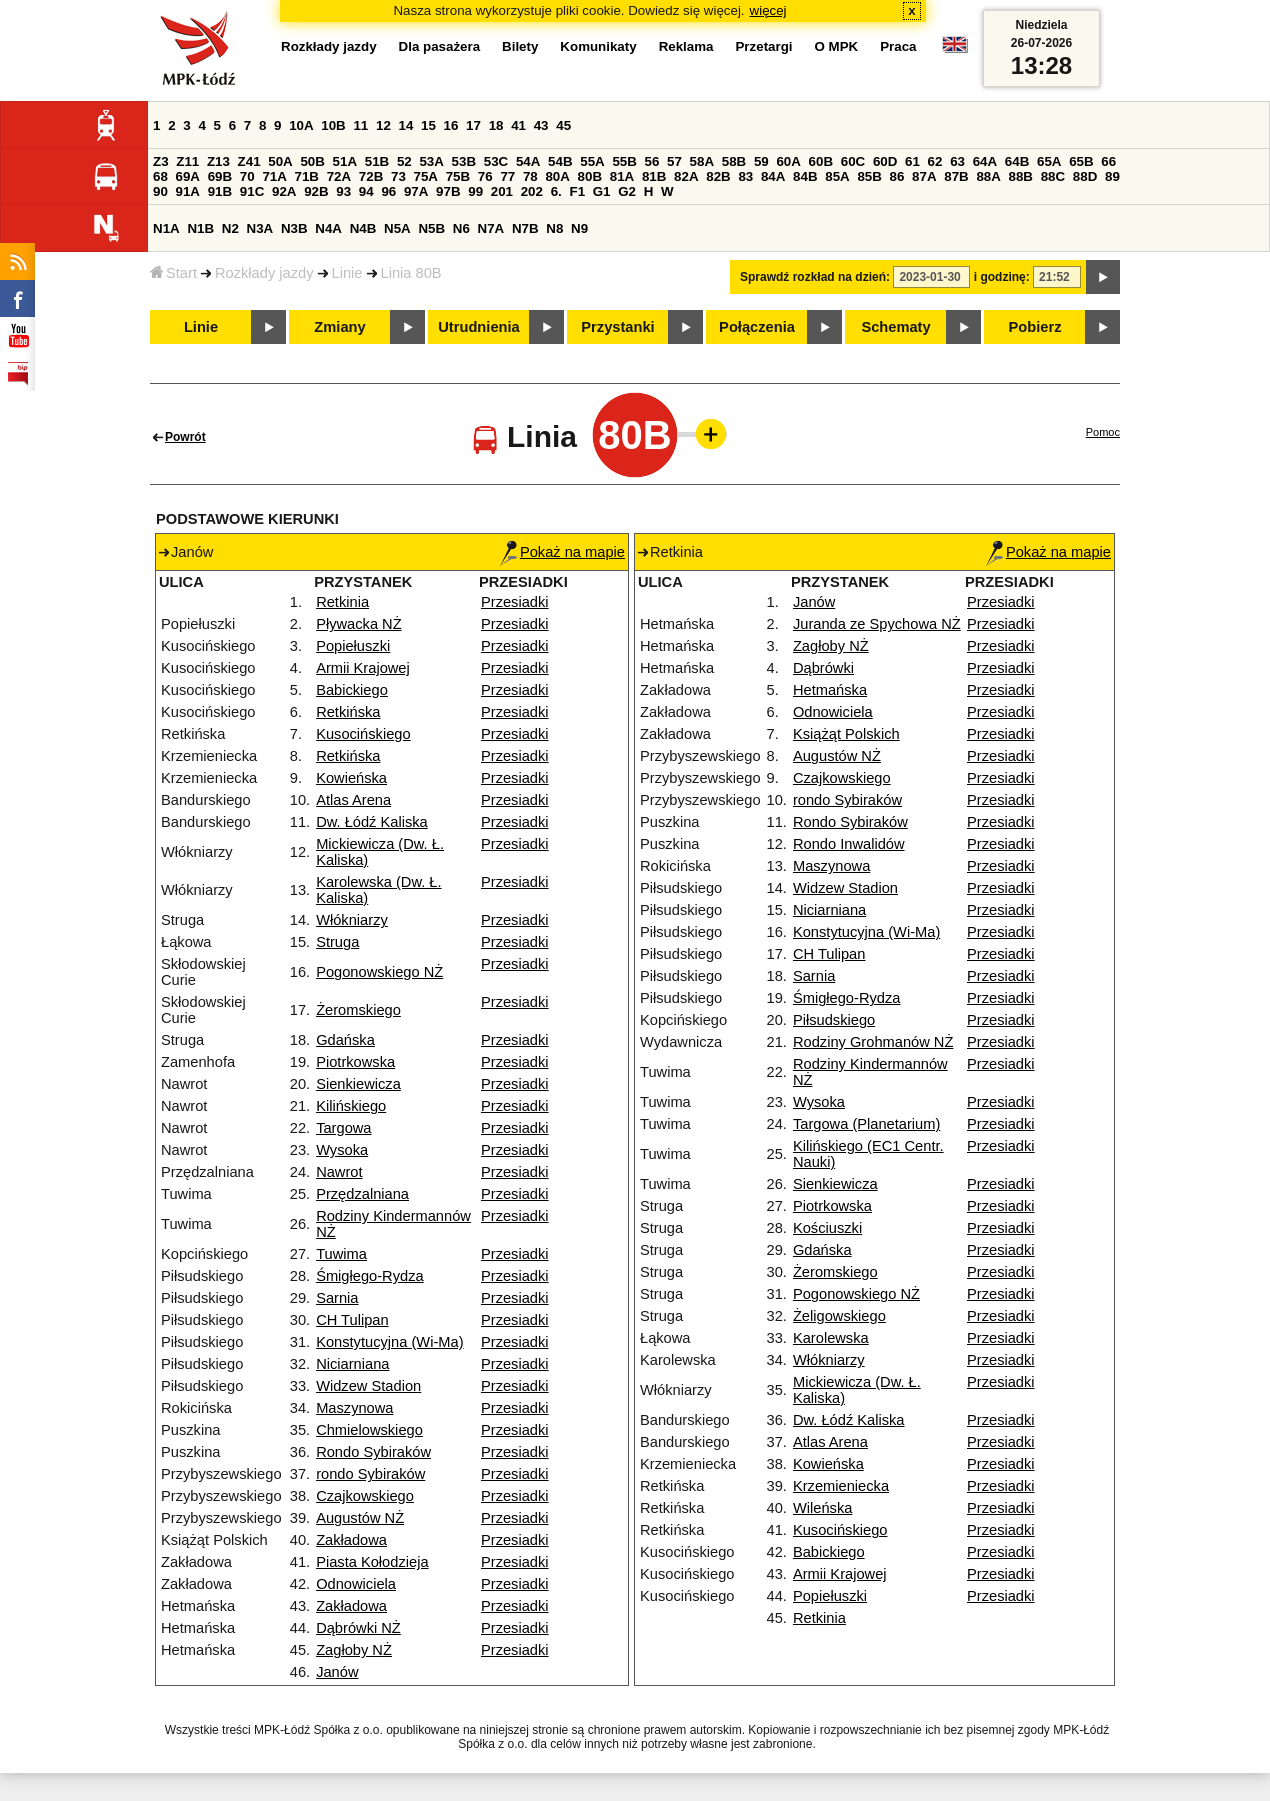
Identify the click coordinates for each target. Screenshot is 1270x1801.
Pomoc (1103, 432)
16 (451, 125)
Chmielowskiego (369, 1430)
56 (652, 161)
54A (528, 161)
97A (416, 191)
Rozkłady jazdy (264, 273)
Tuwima (341, 1254)
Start (173, 273)
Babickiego (352, 690)
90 (160, 191)
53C (496, 161)
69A (188, 176)
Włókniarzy (352, 920)
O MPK (837, 46)
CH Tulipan (352, 1320)
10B (333, 125)
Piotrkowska (355, 1062)
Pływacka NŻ (359, 624)
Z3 (161, 161)
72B (371, 176)
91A (188, 191)
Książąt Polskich (846, 734)
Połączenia (757, 327)
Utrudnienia (478, 327)
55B (624, 161)
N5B (431, 228)
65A (1049, 161)
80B (590, 176)
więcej (768, 10)
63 (957, 161)
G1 (602, 191)
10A (301, 125)
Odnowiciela (356, 1584)
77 (507, 176)
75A (426, 176)
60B (821, 161)
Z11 (187, 161)
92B (316, 191)
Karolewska (831, 1338)
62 (935, 161)
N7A (491, 228)
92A (284, 191)
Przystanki (617, 327)
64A (985, 161)
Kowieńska (351, 778)
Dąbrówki (823, 668)
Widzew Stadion (368, 1386)
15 (428, 125)
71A (274, 176)
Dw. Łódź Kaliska (372, 822)
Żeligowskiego (839, 1316)
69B (220, 176)
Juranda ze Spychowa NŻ (877, 624)
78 (530, 176)
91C (252, 191)
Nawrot (339, 1172)
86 (897, 176)
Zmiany (339, 327)
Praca (898, 46)
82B (718, 176)
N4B (363, 228)
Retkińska (348, 712)
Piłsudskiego (834, 1020)
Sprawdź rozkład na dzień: (815, 277)
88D (1085, 176)
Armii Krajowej (363, 668)
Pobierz (1035, 327)
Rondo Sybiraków (373, 1452)
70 (247, 176)
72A (339, 176)
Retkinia (342, 602)
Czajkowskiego (365, 1496)
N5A (397, 228)
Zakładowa (351, 1540)
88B (1021, 176)
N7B (525, 228)
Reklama (686, 46)
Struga (337, 942)
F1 (577, 191)
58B (734, 161)
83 (745, 176)
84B (805, 176)
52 (404, 161)
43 (541, 125)
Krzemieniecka (841, 1486)
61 (912, 161)
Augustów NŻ (360, 1518)
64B (1017, 161)
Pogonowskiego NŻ (379, 972)
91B (220, 191)
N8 (554, 228)
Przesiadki (515, 602)
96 (388, 191)
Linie (347, 273)
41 (518, 125)
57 (674, 161)
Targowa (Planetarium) (866, 1124)
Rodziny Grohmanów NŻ (873, 1042)
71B (307, 176)
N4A (328, 228)
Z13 (218, 161)
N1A (166, 228)
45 (563, 125)
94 (366, 191)
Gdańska (345, 1040)
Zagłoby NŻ (354, 1650)
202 (532, 191)
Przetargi (763, 46)
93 (343, 191)
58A (702, 161)
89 (1112, 176)
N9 (579, 228)
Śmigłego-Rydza (370, 1276)
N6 (461, 228)
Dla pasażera (440, 46)
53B (464, 161)
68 (160, 176)
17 (473, 125)
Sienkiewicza (358, 1084)
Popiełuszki (353, 646)
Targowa (343, 1128)
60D (885, 161)
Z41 (249, 161)
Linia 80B (411, 273)
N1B (200, 228)
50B (312, 161)
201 (502, 191)
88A (988, 176)
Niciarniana (352, 1364)
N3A (260, 228)
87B (956, 176)
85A (837, 176)
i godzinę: (1002, 277)
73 (398, 176)
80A (557, 176)
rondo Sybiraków (370, 1474)
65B (1081, 161)
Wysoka (342, 1150)
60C (853, 161)
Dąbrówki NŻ (358, 1628)
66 (1108, 161)
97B (448, 191)
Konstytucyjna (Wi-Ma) (389, 1342)
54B (560, 161)
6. (556, 191)
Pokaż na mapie (562, 552)
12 (383, 125)
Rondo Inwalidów (849, 844)
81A (622, 176)
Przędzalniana (362, 1194)
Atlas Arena (353, 800)
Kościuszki (827, 1228)
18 (496, 125)
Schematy (895, 327)
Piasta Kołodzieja (372, 1562)
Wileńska (822, 1508)
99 (475, 191)
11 (360, 125)
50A (280, 161)
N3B (294, 228)
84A (773, 176)
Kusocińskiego (363, 734)
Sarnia (337, 1298)
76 (485, 176)
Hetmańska (830, 690)
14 (406, 125)
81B (654, 176)
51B (377, 161)
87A (924, 176)
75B (458, 176)
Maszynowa (354, 1408)
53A (431, 161)
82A (686, 176)
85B (869, 176)
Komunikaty (598, 46)
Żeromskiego (358, 1010)
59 (761, 161)
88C (1053, 176)
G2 (627, 191)
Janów (337, 1672)
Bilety (520, 46)
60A (788, 161)
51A (345, 161)
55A (592, 161)
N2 (230, 228)
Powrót (185, 437)
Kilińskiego (351, 1106)
